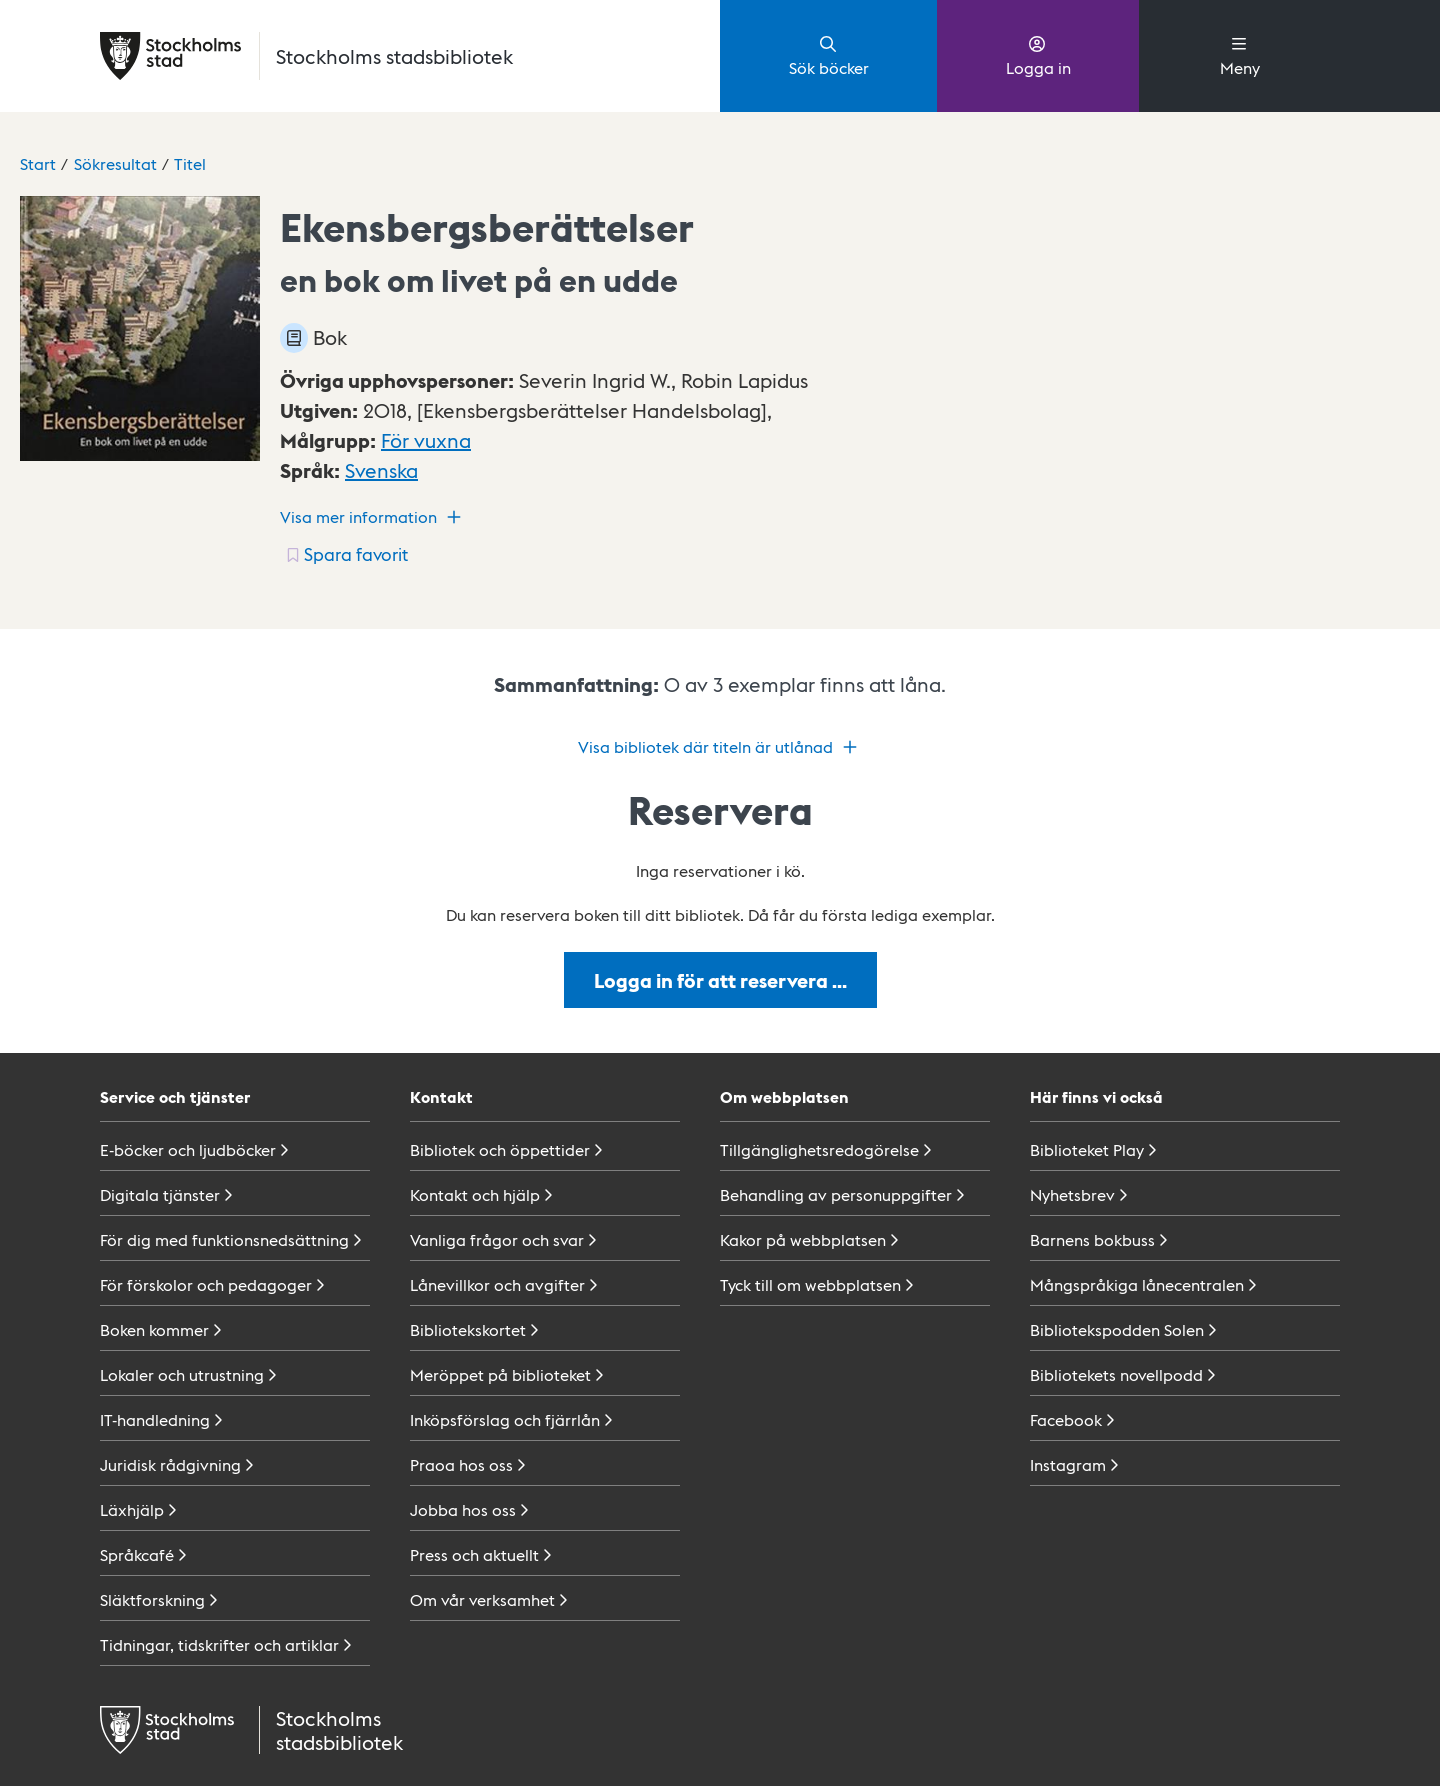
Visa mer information (373, 517)
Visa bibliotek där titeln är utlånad (720, 747)
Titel (190, 163)
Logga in (1038, 55)
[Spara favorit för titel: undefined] (345, 554)
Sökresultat (115, 163)
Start (38, 163)
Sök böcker (829, 55)
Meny (1240, 55)
